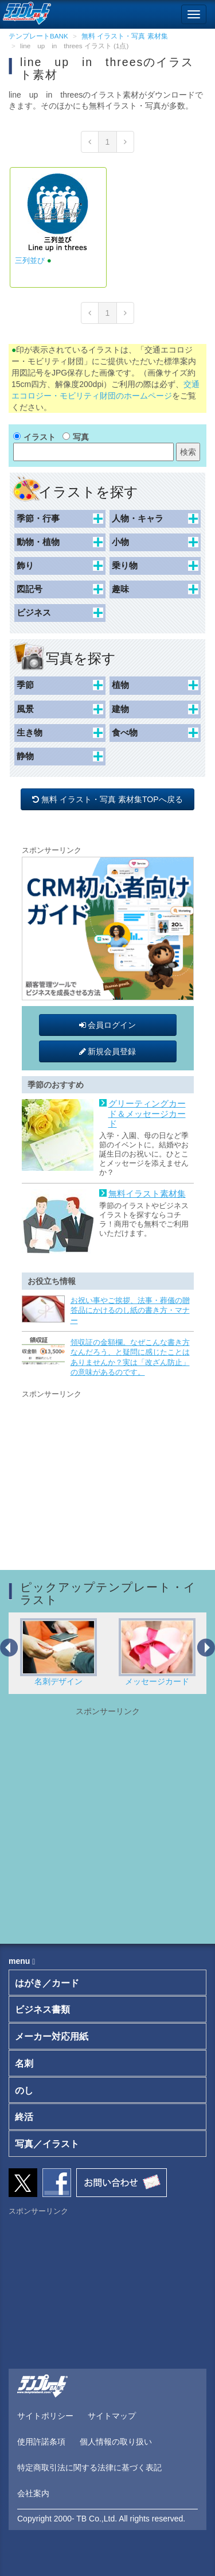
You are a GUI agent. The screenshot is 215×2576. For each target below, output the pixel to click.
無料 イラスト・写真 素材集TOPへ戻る (107, 799)
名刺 (24, 2063)
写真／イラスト (47, 2144)
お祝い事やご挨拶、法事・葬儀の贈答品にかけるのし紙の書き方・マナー (130, 1310)
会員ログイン (107, 1025)
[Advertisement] (108, 1472)
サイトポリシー (45, 2415)
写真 (81, 437)
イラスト (40, 437)
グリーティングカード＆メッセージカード (147, 1113)
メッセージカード (157, 1652)
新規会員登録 (107, 1051)
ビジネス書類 (42, 2009)
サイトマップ (112, 2415)
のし (24, 2090)
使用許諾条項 (41, 2441)
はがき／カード (47, 1983)
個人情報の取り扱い (116, 2441)
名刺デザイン (58, 1652)
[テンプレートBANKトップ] (25, 11)
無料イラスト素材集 (147, 1193)
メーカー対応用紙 (51, 2036)
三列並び (30, 260)
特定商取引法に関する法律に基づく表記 (89, 2467)
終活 (24, 2117)
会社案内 (33, 2493)
